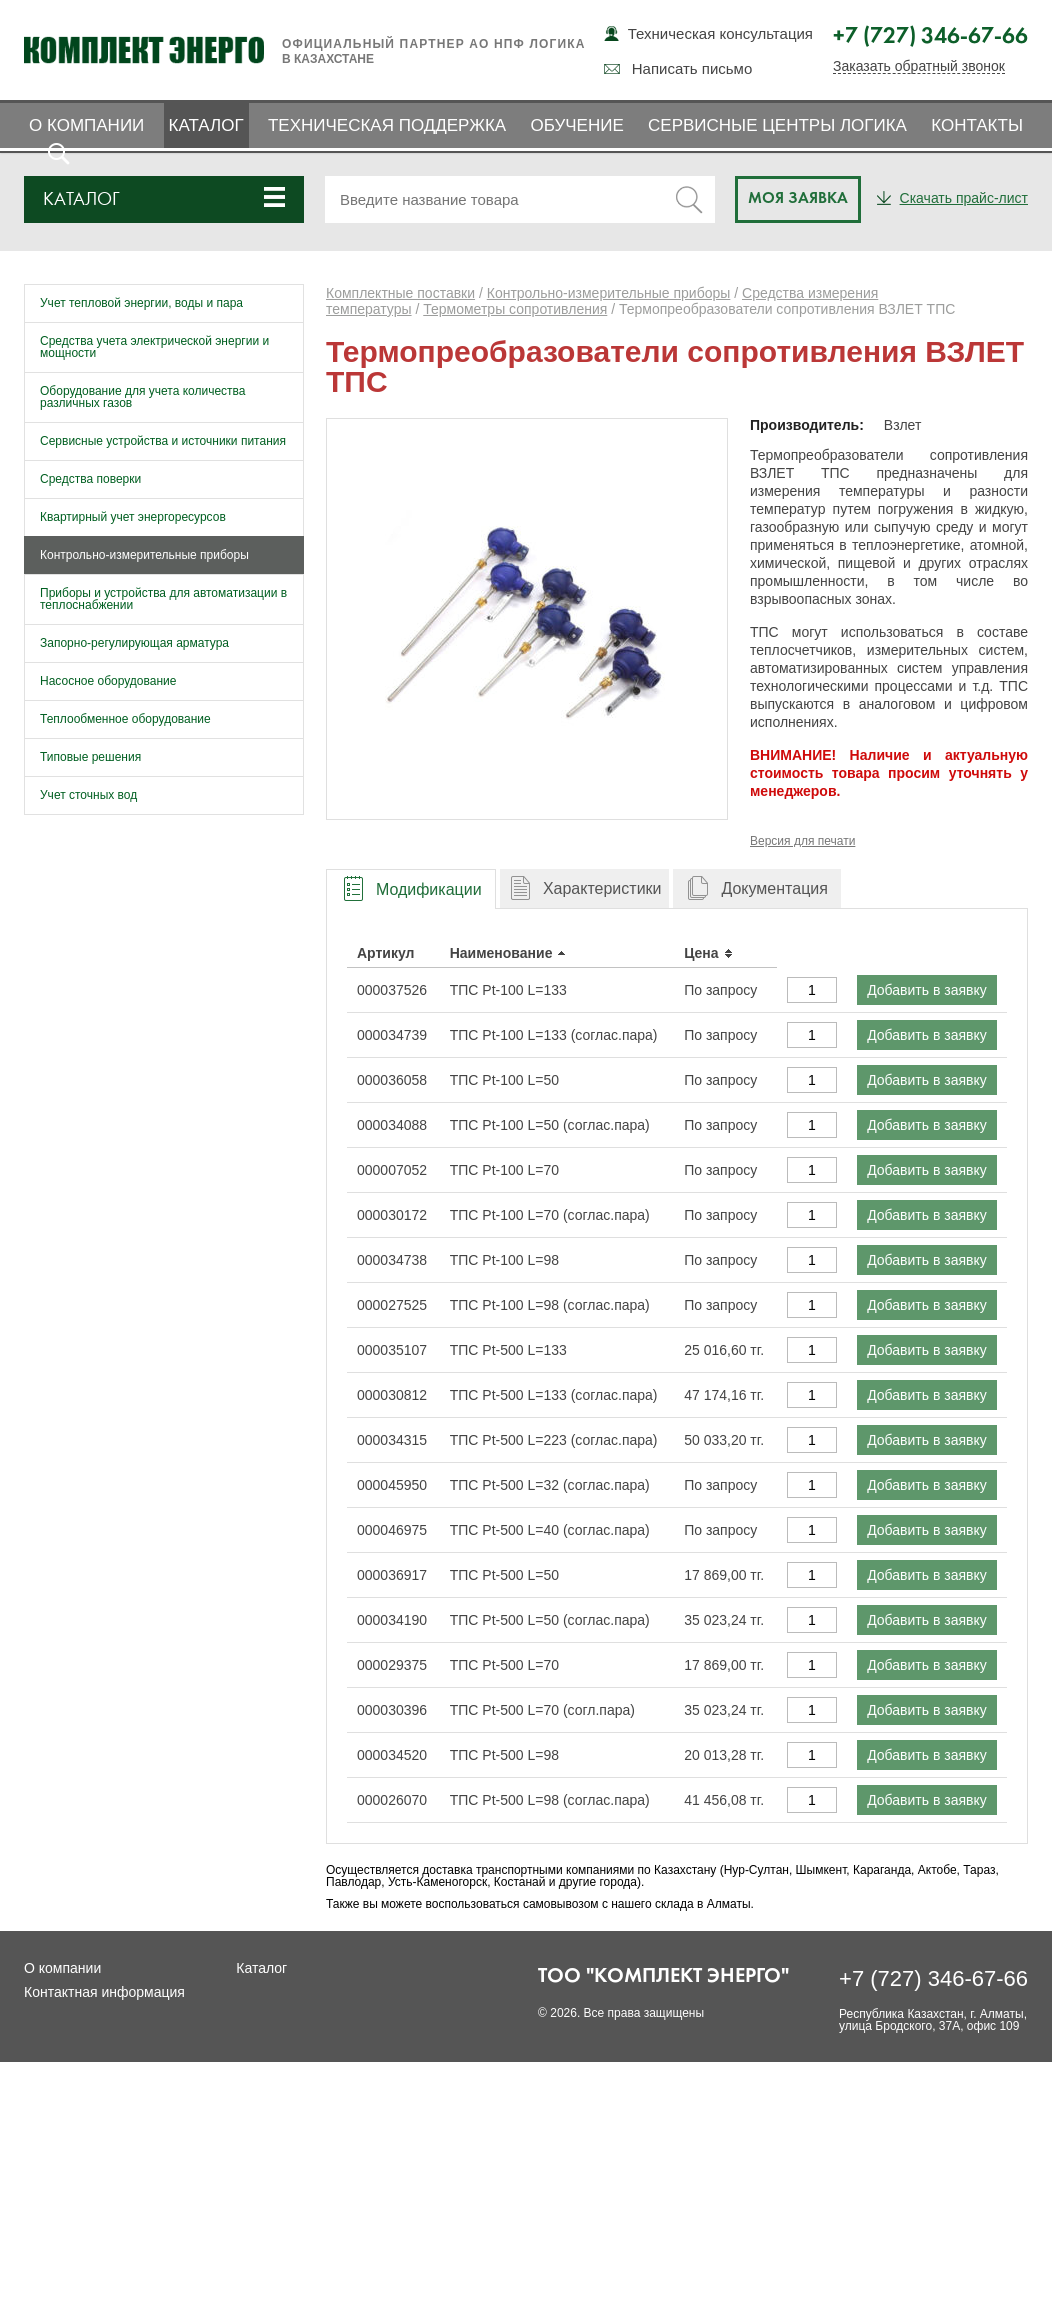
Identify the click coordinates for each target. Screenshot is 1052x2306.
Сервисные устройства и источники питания (163, 441)
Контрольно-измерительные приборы (144, 555)
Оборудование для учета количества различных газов (143, 397)
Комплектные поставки (400, 293)
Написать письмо (692, 68)
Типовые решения (90, 757)
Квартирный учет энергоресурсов (133, 517)
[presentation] (411, 889)
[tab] (411, 888)
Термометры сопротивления (515, 309)
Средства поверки (90, 479)
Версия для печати (802, 841)
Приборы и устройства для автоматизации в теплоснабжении (163, 599)
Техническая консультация (720, 33)
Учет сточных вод (88, 795)
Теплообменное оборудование (125, 719)
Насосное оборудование (108, 681)
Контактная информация (104, 1992)
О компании (86, 125)
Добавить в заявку (927, 990)
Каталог (206, 125)
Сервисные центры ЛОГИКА (777, 125)
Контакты (977, 125)
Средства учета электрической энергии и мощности (154, 347)
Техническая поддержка (387, 125)
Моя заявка (798, 199)
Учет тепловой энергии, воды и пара (141, 303)
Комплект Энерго (144, 50)
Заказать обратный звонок (919, 66)
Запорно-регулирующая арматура (134, 643)
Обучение (576, 125)
